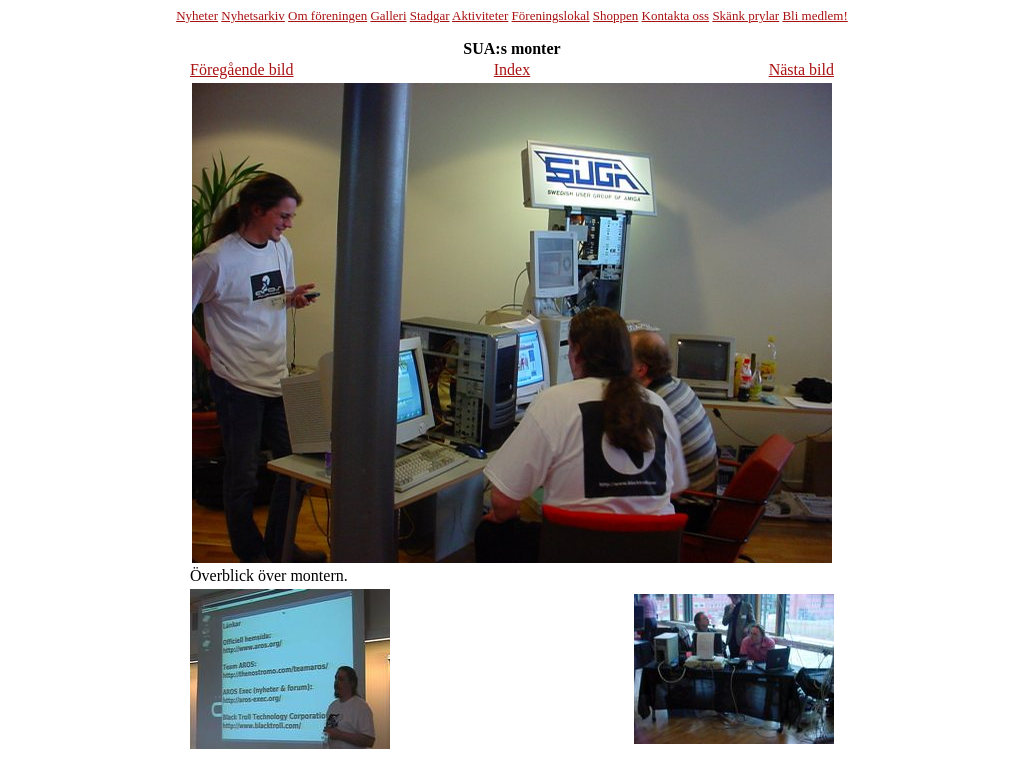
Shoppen (616, 15)
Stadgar (430, 15)
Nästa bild (801, 69)
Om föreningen (327, 15)
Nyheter (197, 15)
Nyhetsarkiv (253, 15)
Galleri (388, 15)
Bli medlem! (814, 15)
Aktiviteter (480, 15)
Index (512, 69)
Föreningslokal (551, 15)
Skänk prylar (745, 15)
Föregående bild (242, 69)
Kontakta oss (676, 15)
